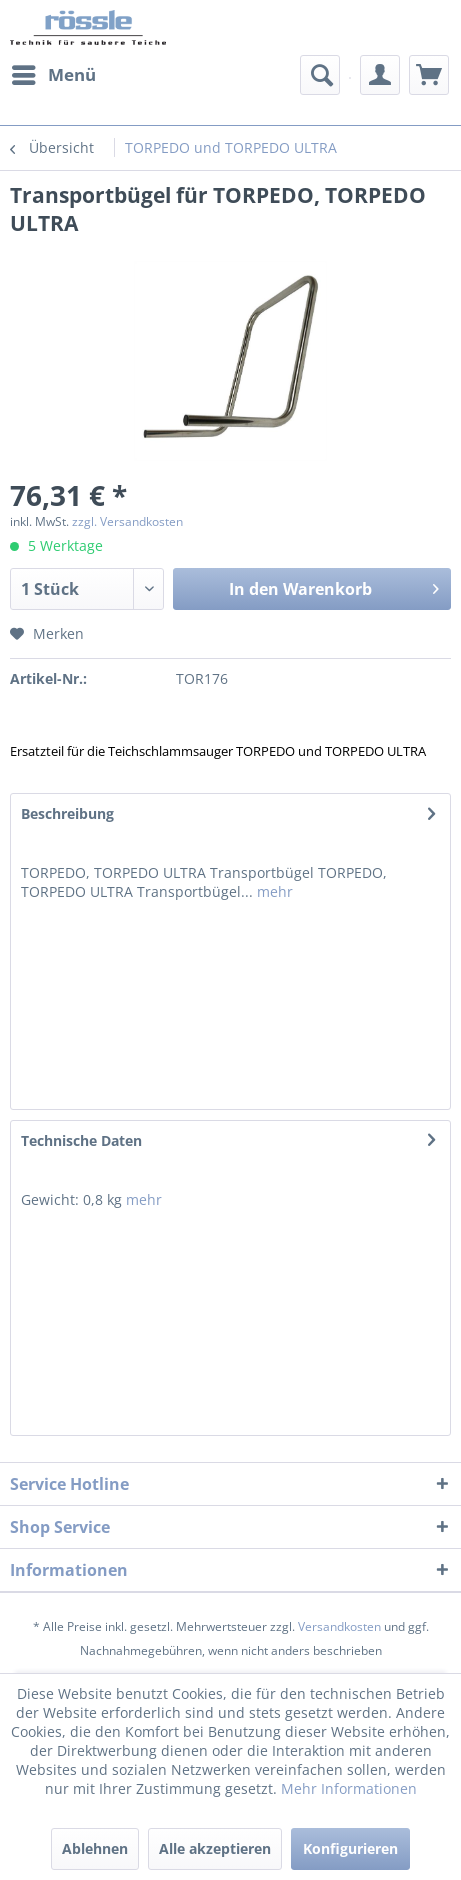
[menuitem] (53, 75)
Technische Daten (81, 1140)
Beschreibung (67, 813)
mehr (273, 891)
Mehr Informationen (349, 1788)
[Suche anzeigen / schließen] (320, 75)
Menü (54, 72)
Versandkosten (339, 1626)
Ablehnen (95, 1848)
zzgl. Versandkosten (127, 521)
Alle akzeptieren (215, 1848)
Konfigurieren (350, 1848)
